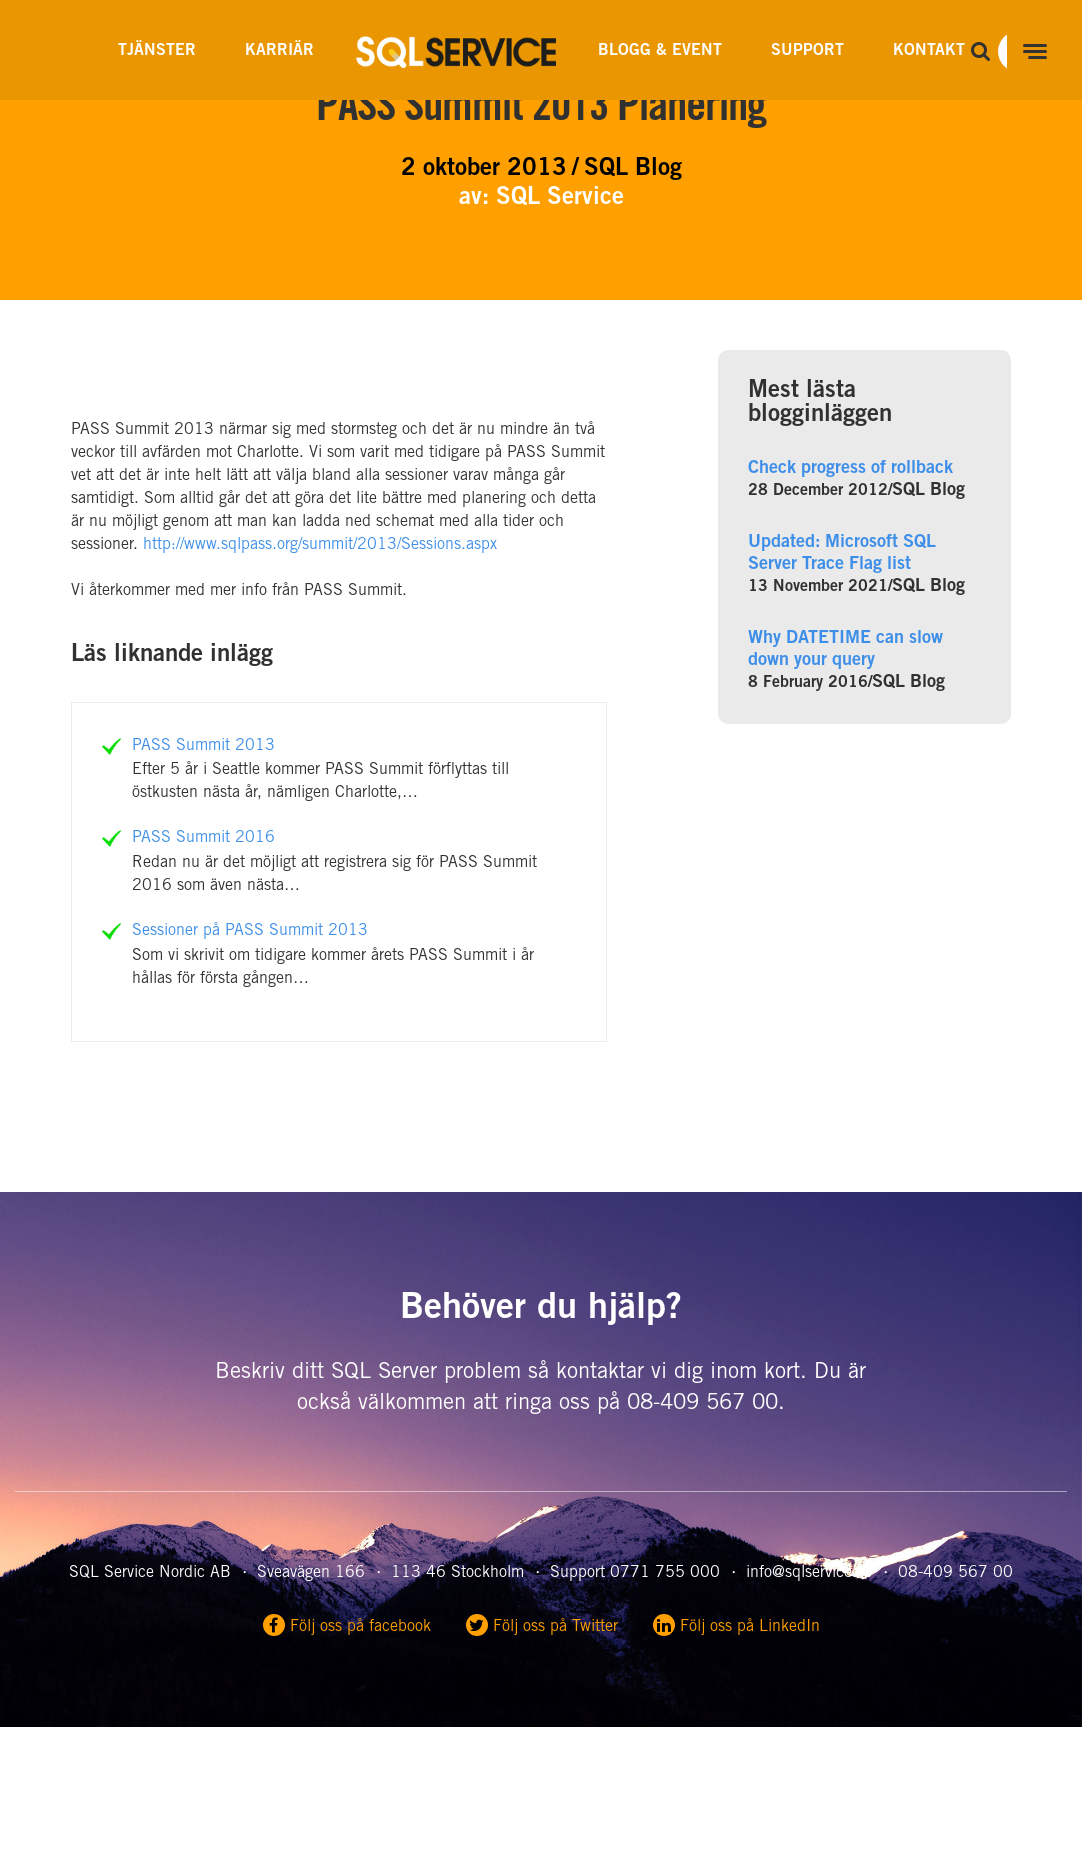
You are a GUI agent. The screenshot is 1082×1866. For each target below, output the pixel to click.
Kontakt (929, 51)
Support (807, 51)
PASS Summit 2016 (203, 838)
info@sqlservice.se (809, 1573)
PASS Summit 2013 (203, 746)
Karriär (279, 51)
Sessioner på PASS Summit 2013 (250, 931)
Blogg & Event (660, 51)
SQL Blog (928, 491)
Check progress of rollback (850, 469)
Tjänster (157, 51)
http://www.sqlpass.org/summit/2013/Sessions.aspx (320, 545)
